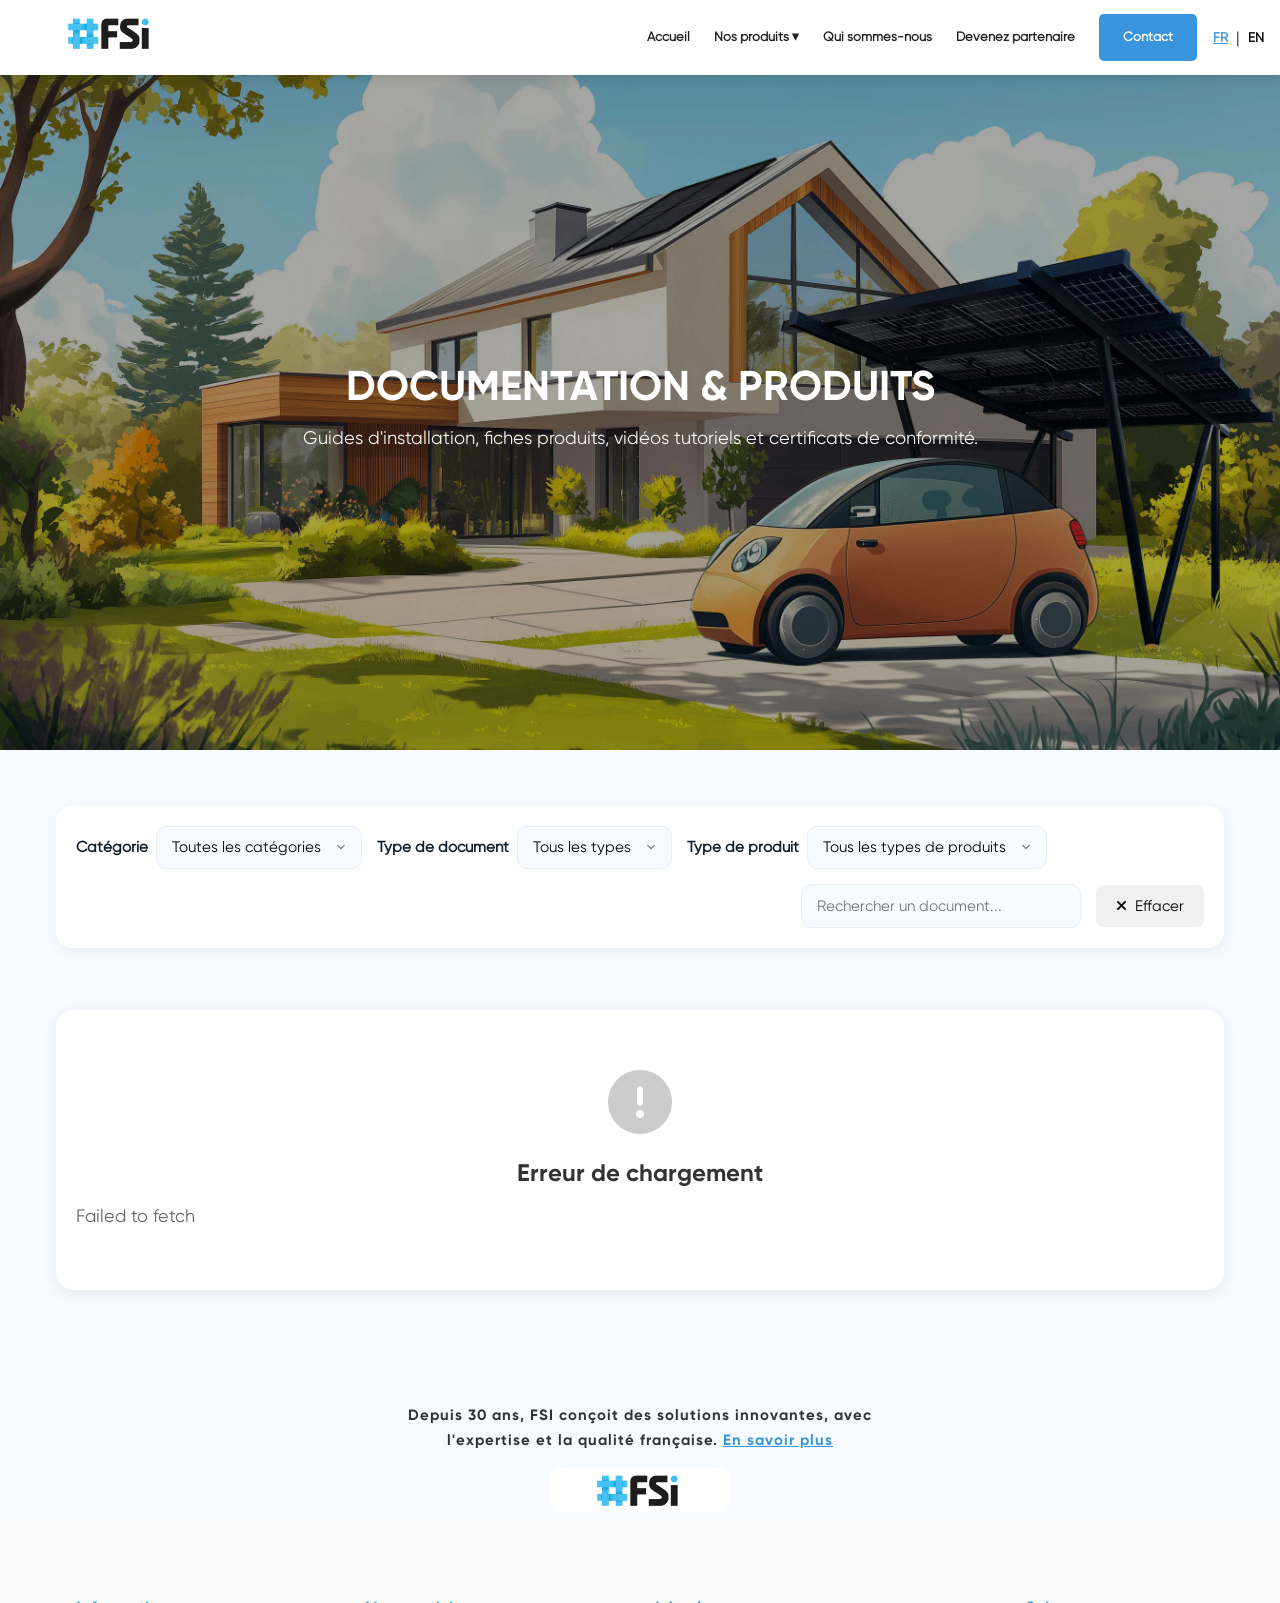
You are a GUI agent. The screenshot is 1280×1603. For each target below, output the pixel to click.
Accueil (668, 36)
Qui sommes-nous (877, 36)
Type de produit (743, 847)
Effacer (1150, 906)
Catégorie (112, 847)
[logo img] (111, 38)
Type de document (443, 847)
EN (1256, 37)
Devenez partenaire (1015, 36)
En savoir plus (778, 1440)
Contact (1148, 36)
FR (1220, 37)
